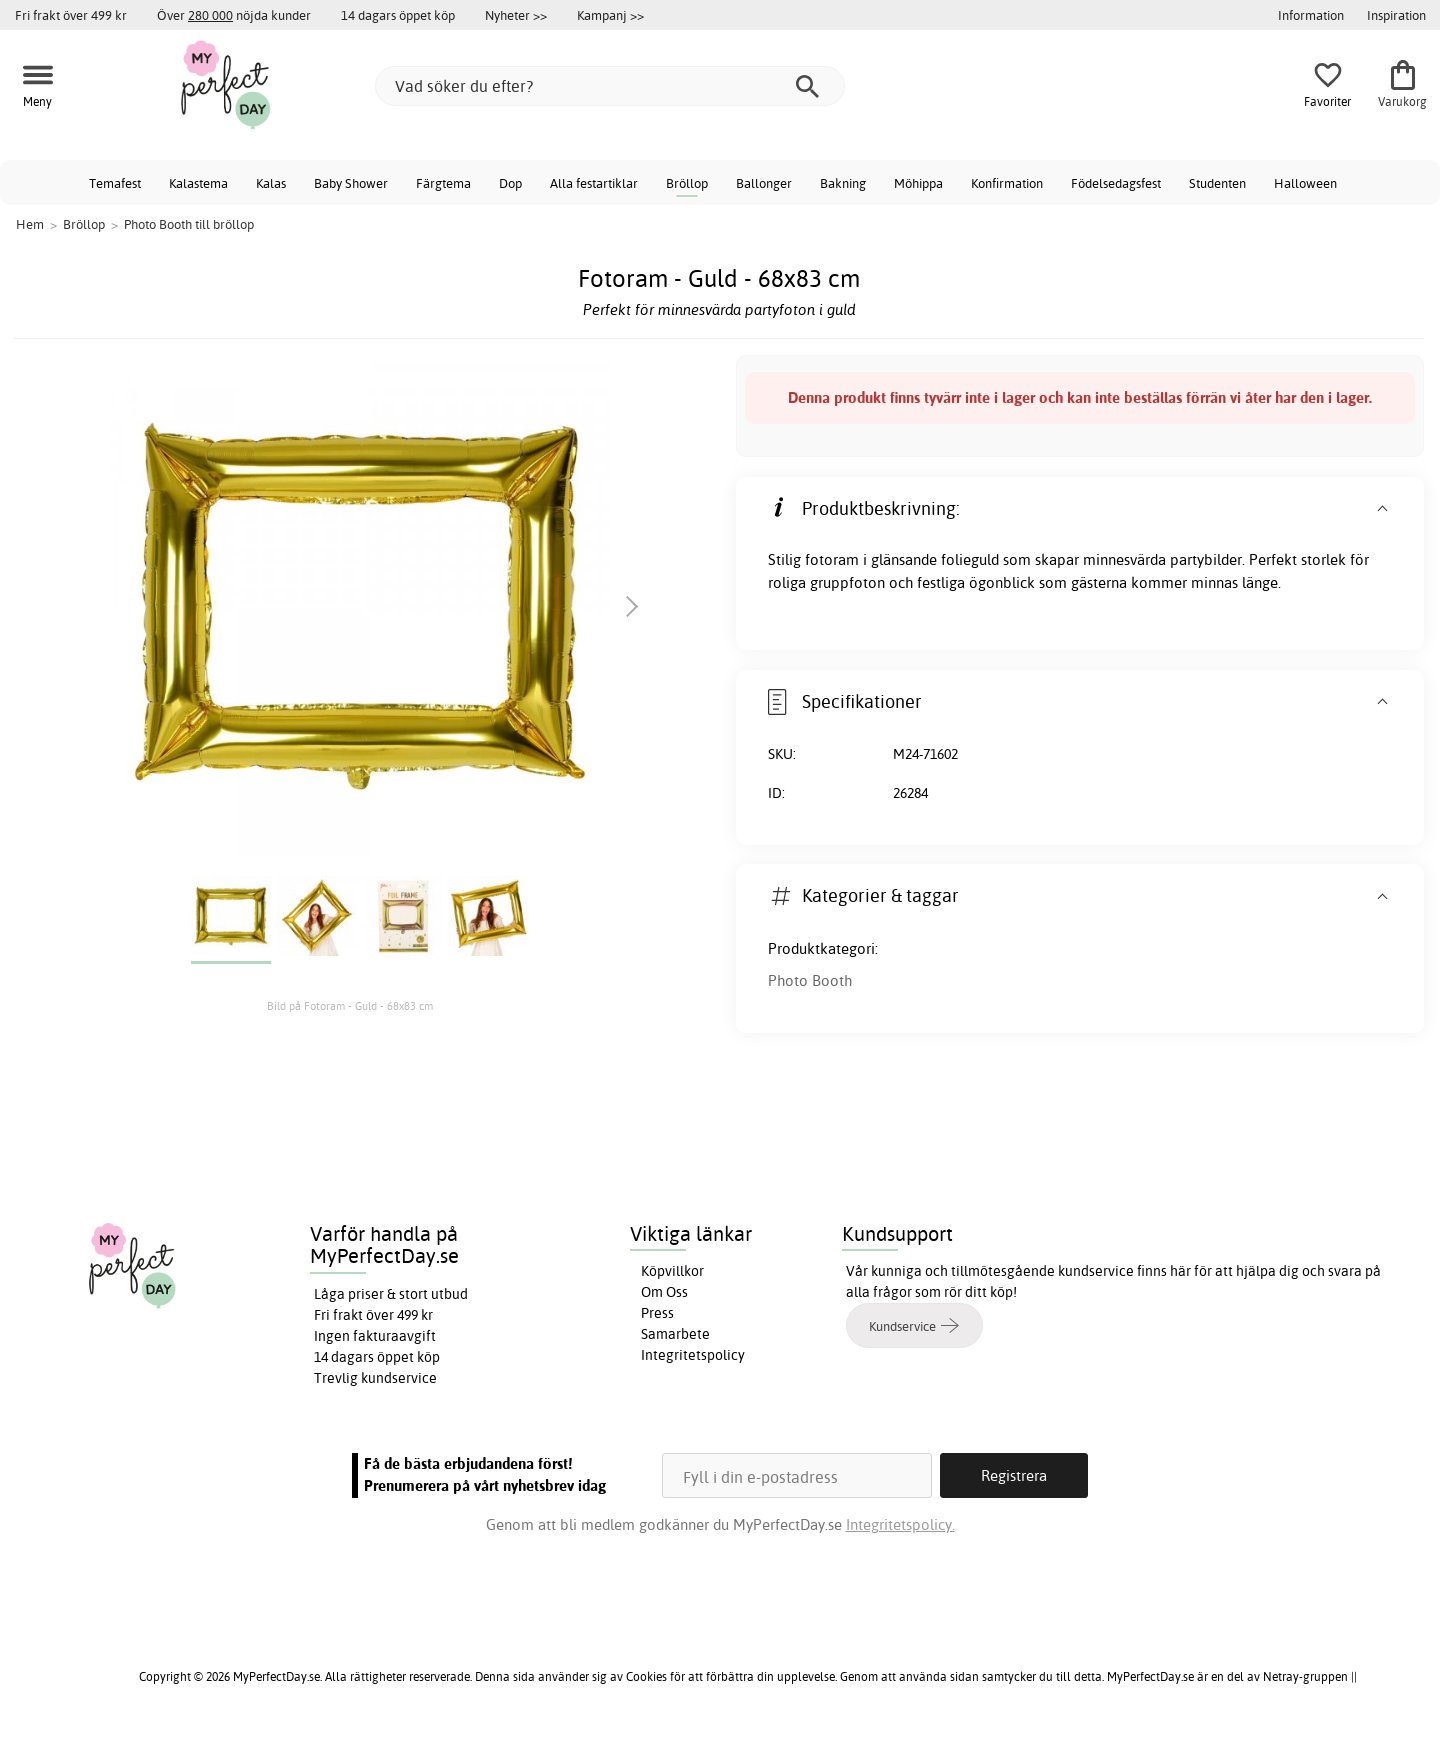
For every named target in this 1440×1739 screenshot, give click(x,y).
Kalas (271, 183)
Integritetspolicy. (900, 1524)
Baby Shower (351, 183)
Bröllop (687, 183)
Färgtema (443, 183)
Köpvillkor (672, 1271)
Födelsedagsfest (1116, 183)
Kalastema (198, 183)
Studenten (1217, 183)
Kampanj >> (610, 15)
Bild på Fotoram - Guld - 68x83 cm (350, 1006)
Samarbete (675, 1334)
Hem (30, 224)
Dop (510, 183)
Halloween (1305, 183)
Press (657, 1313)
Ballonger (764, 183)
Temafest (115, 183)
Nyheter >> (516, 15)
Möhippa (918, 183)
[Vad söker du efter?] (610, 86)
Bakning (843, 183)
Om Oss (664, 1292)
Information (1311, 15)
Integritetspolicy (693, 1355)
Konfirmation (1007, 183)
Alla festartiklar (594, 183)
